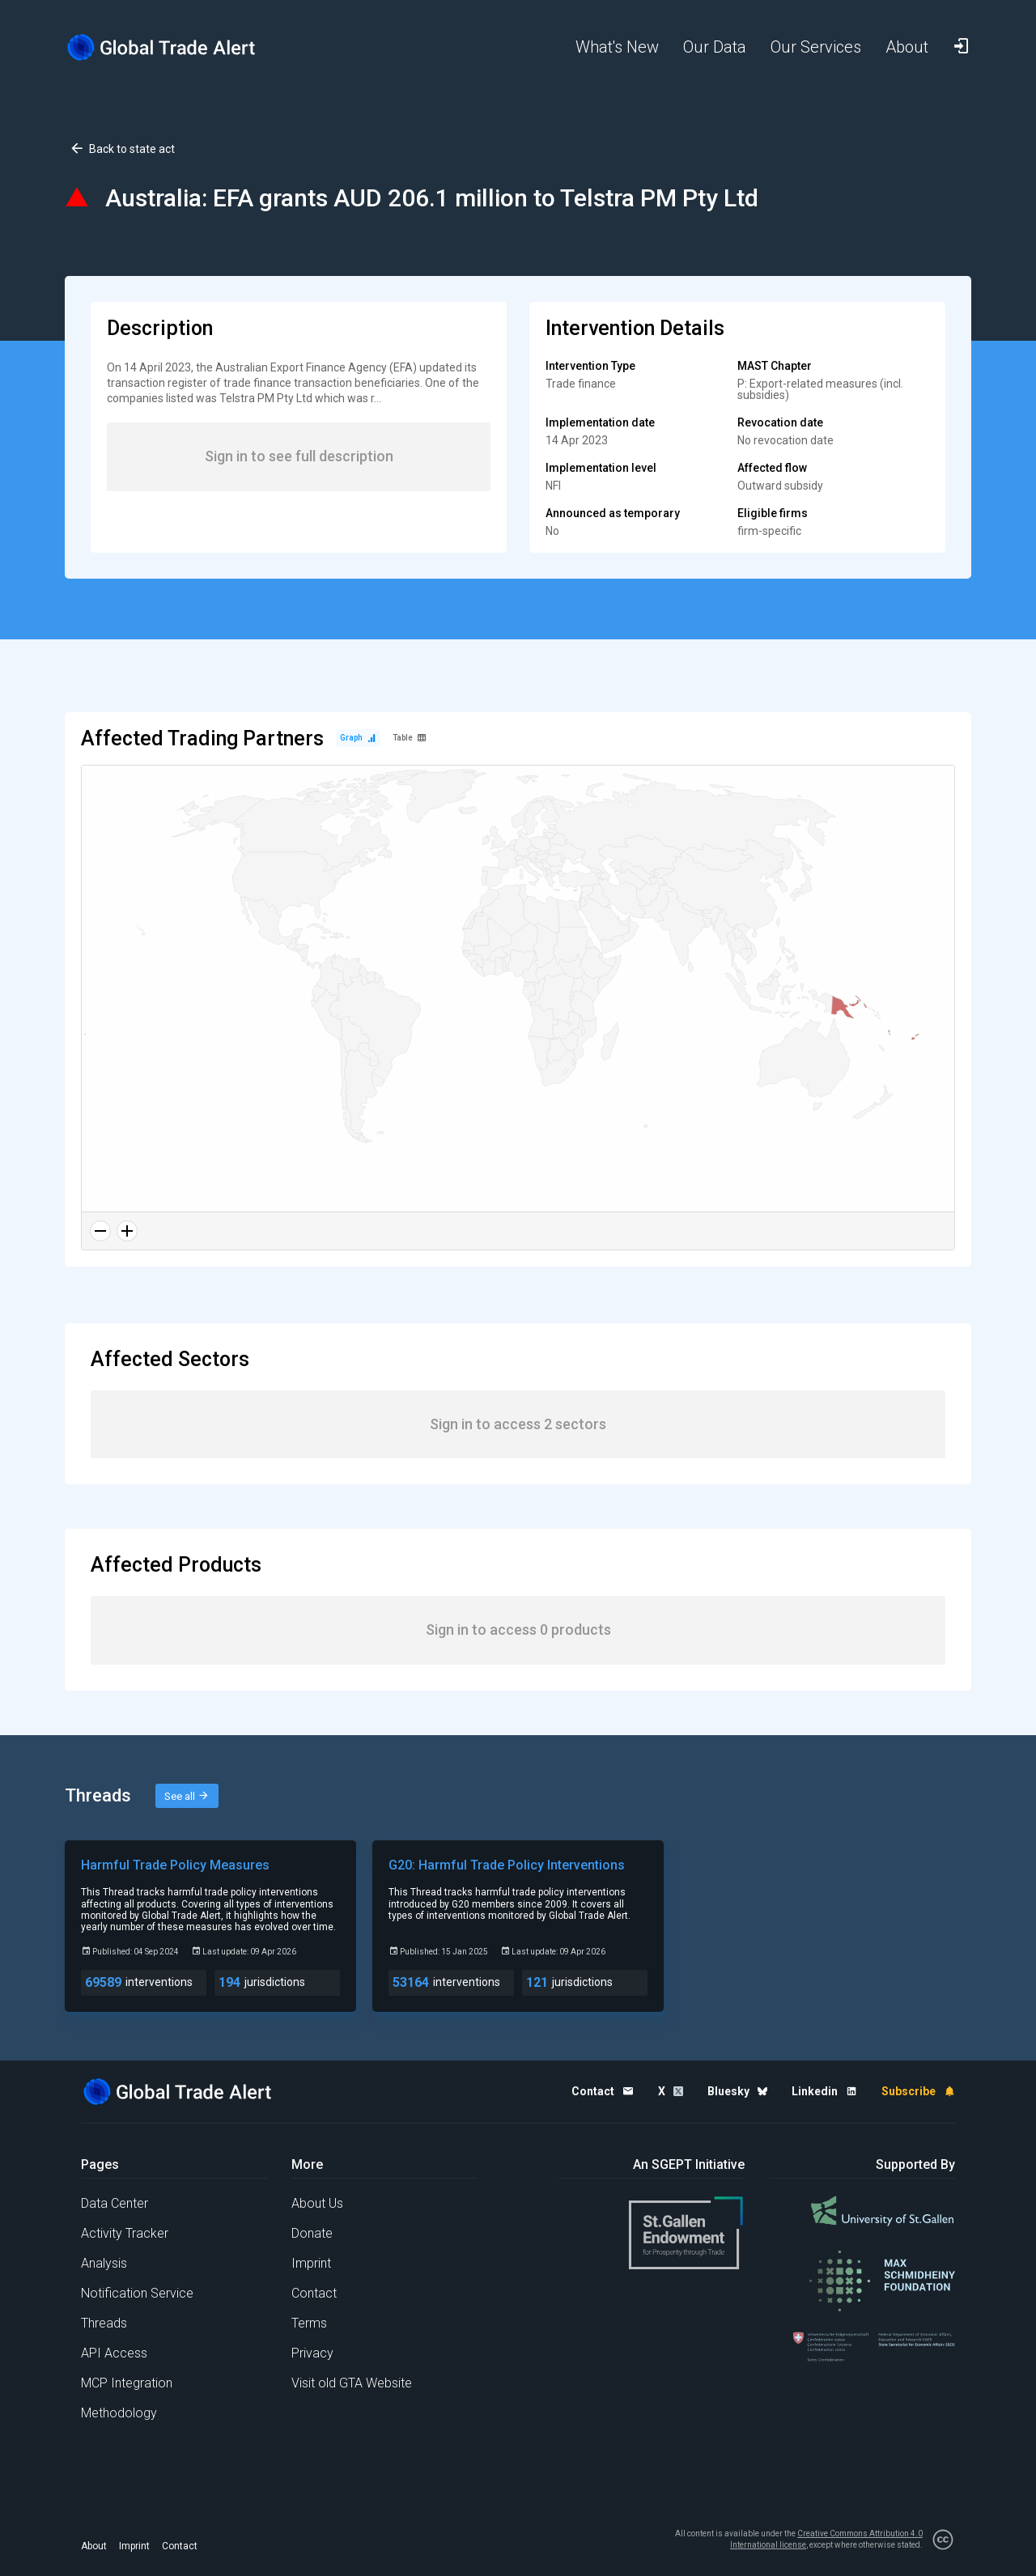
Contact (314, 2293)
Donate (312, 2233)
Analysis (104, 2263)
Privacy (312, 2353)
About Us (317, 2203)
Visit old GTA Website (351, 2383)
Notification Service (137, 2293)
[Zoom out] (100, 1230)
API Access (114, 2353)
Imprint (311, 2263)
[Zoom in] (127, 1230)
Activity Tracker (124, 2233)
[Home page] (174, 47)
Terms (309, 2323)
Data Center (114, 2203)
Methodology (119, 2413)
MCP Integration (126, 2383)
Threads (104, 2323)
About (94, 2546)
